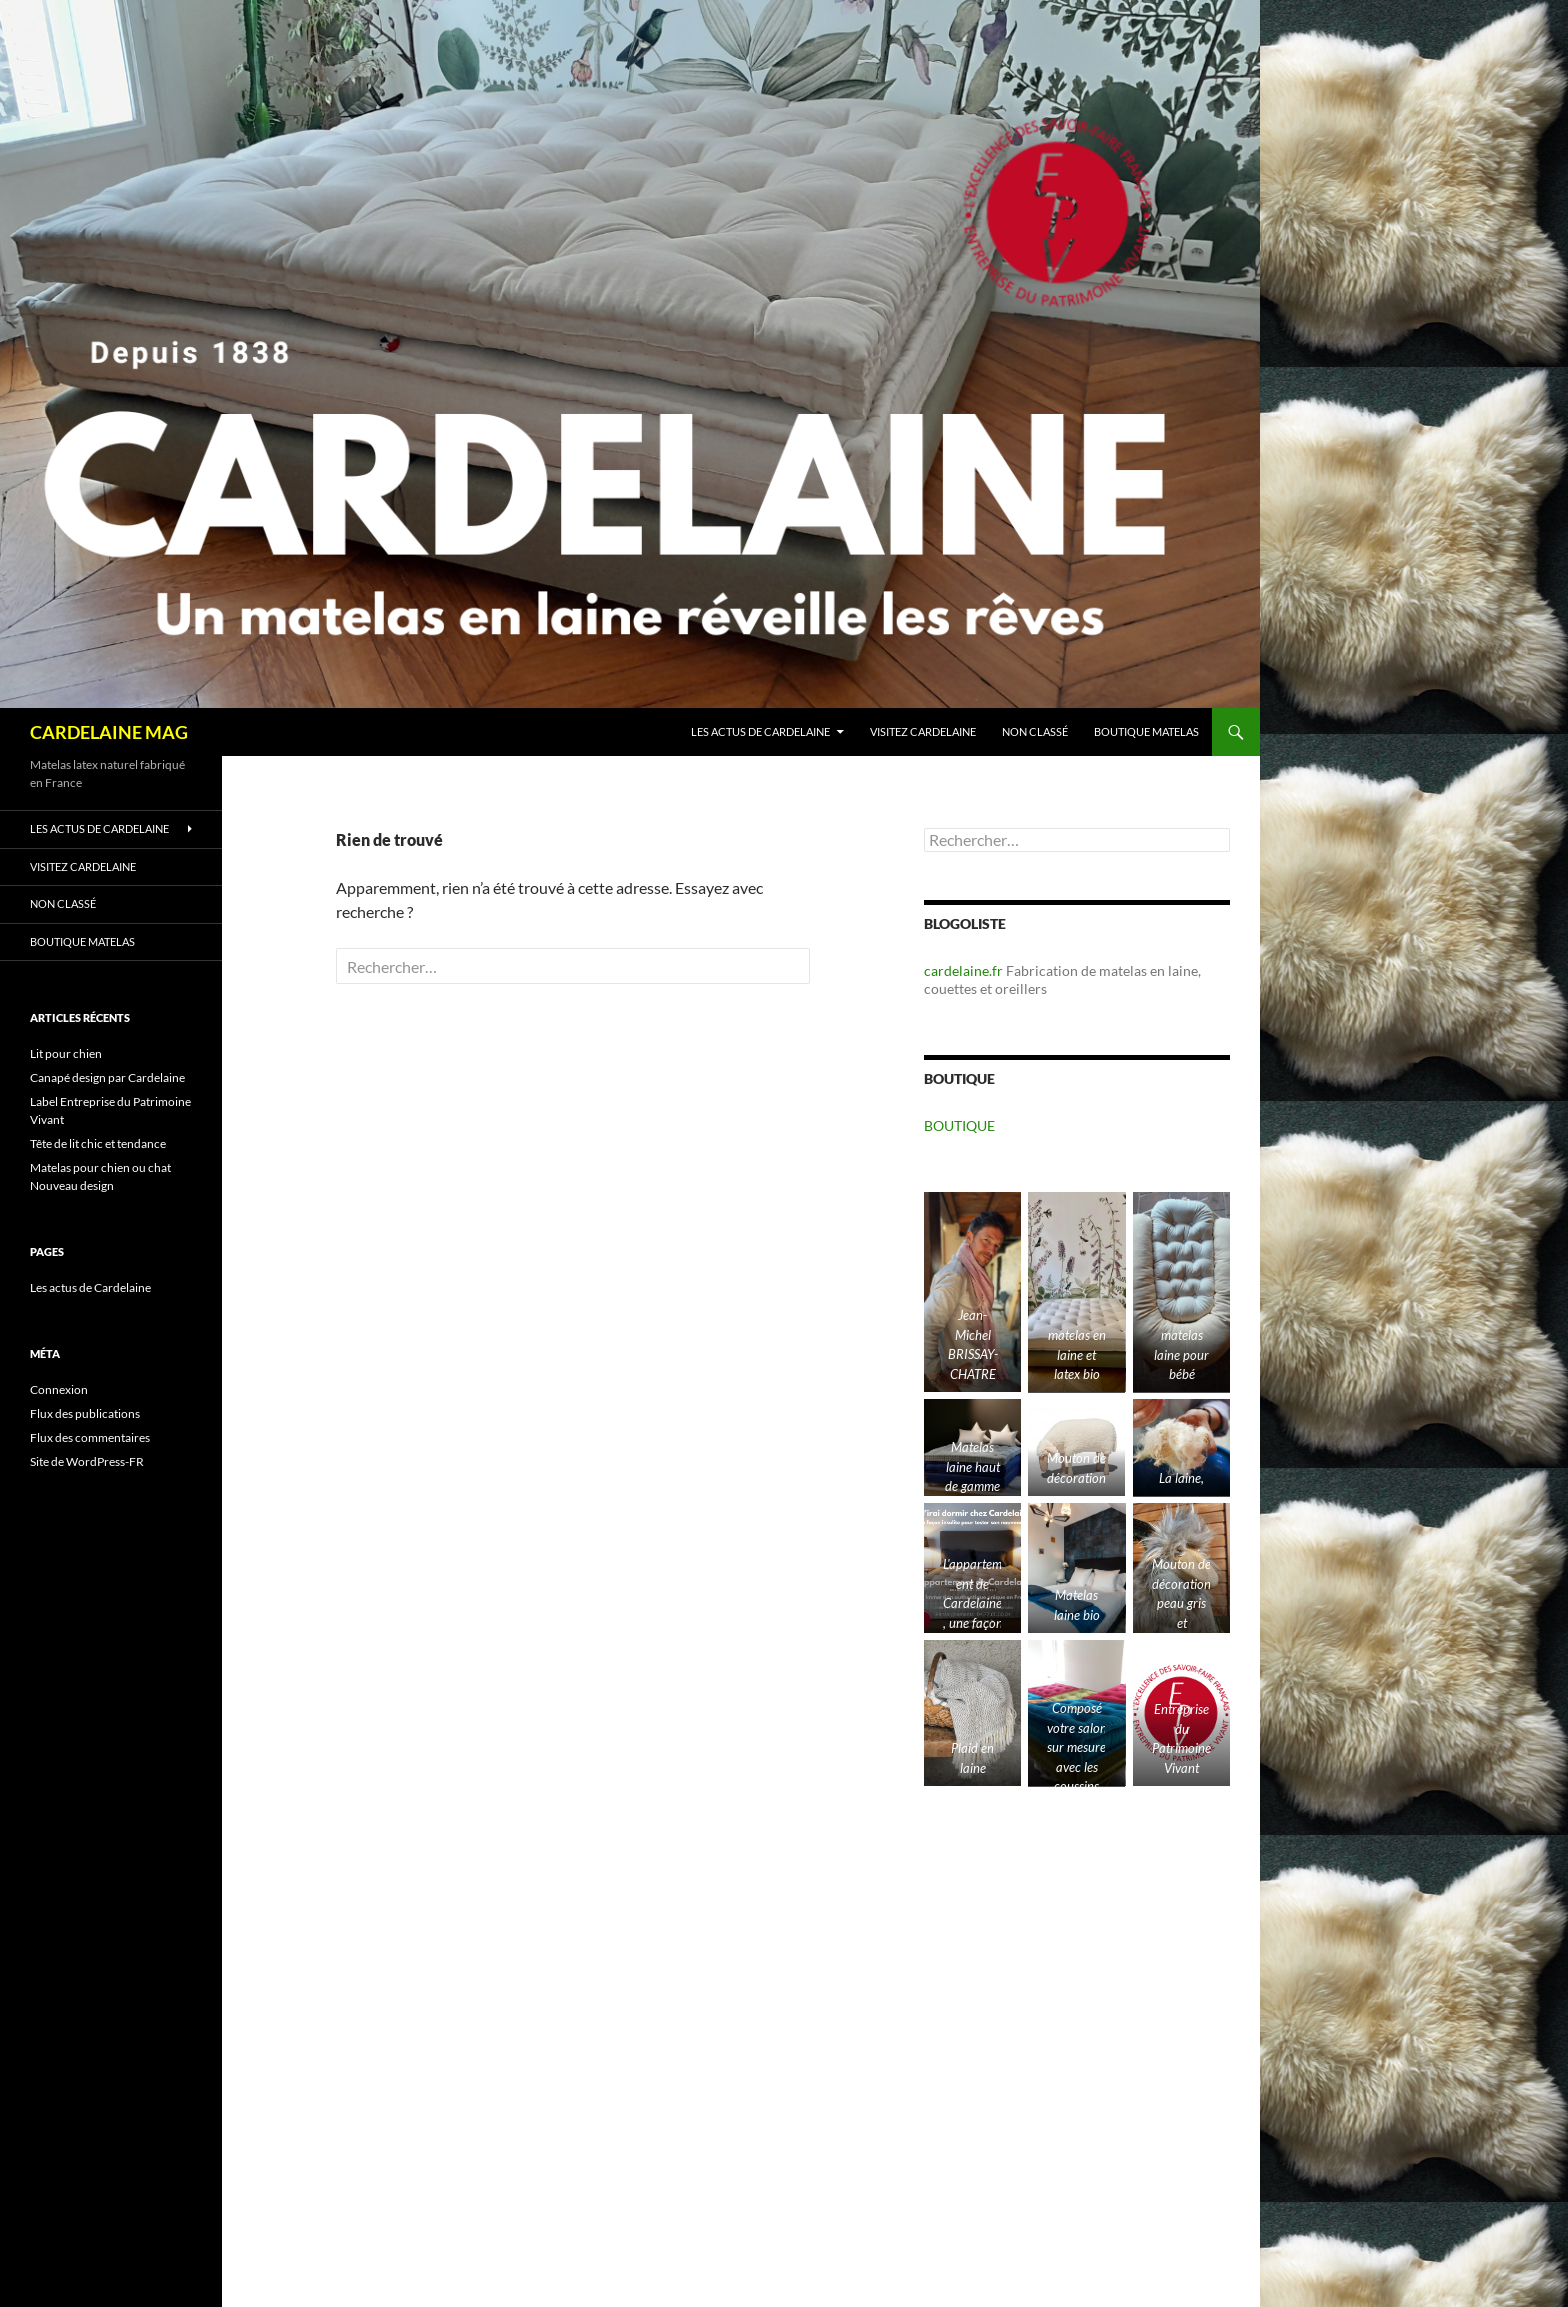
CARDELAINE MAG (109, 732)
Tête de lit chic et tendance (98, 1143)
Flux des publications (85, 1413)
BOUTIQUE (959, 1125)
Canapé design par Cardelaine (107, 1077)
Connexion (59, 1389)
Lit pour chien (66, 1053)
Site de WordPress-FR (87, 1461)
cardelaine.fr (963, 970)
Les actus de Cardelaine (760, 731)
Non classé (1035, 731)
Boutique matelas (1146, 731)
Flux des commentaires (90, 1437)
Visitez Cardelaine (923, 731)
